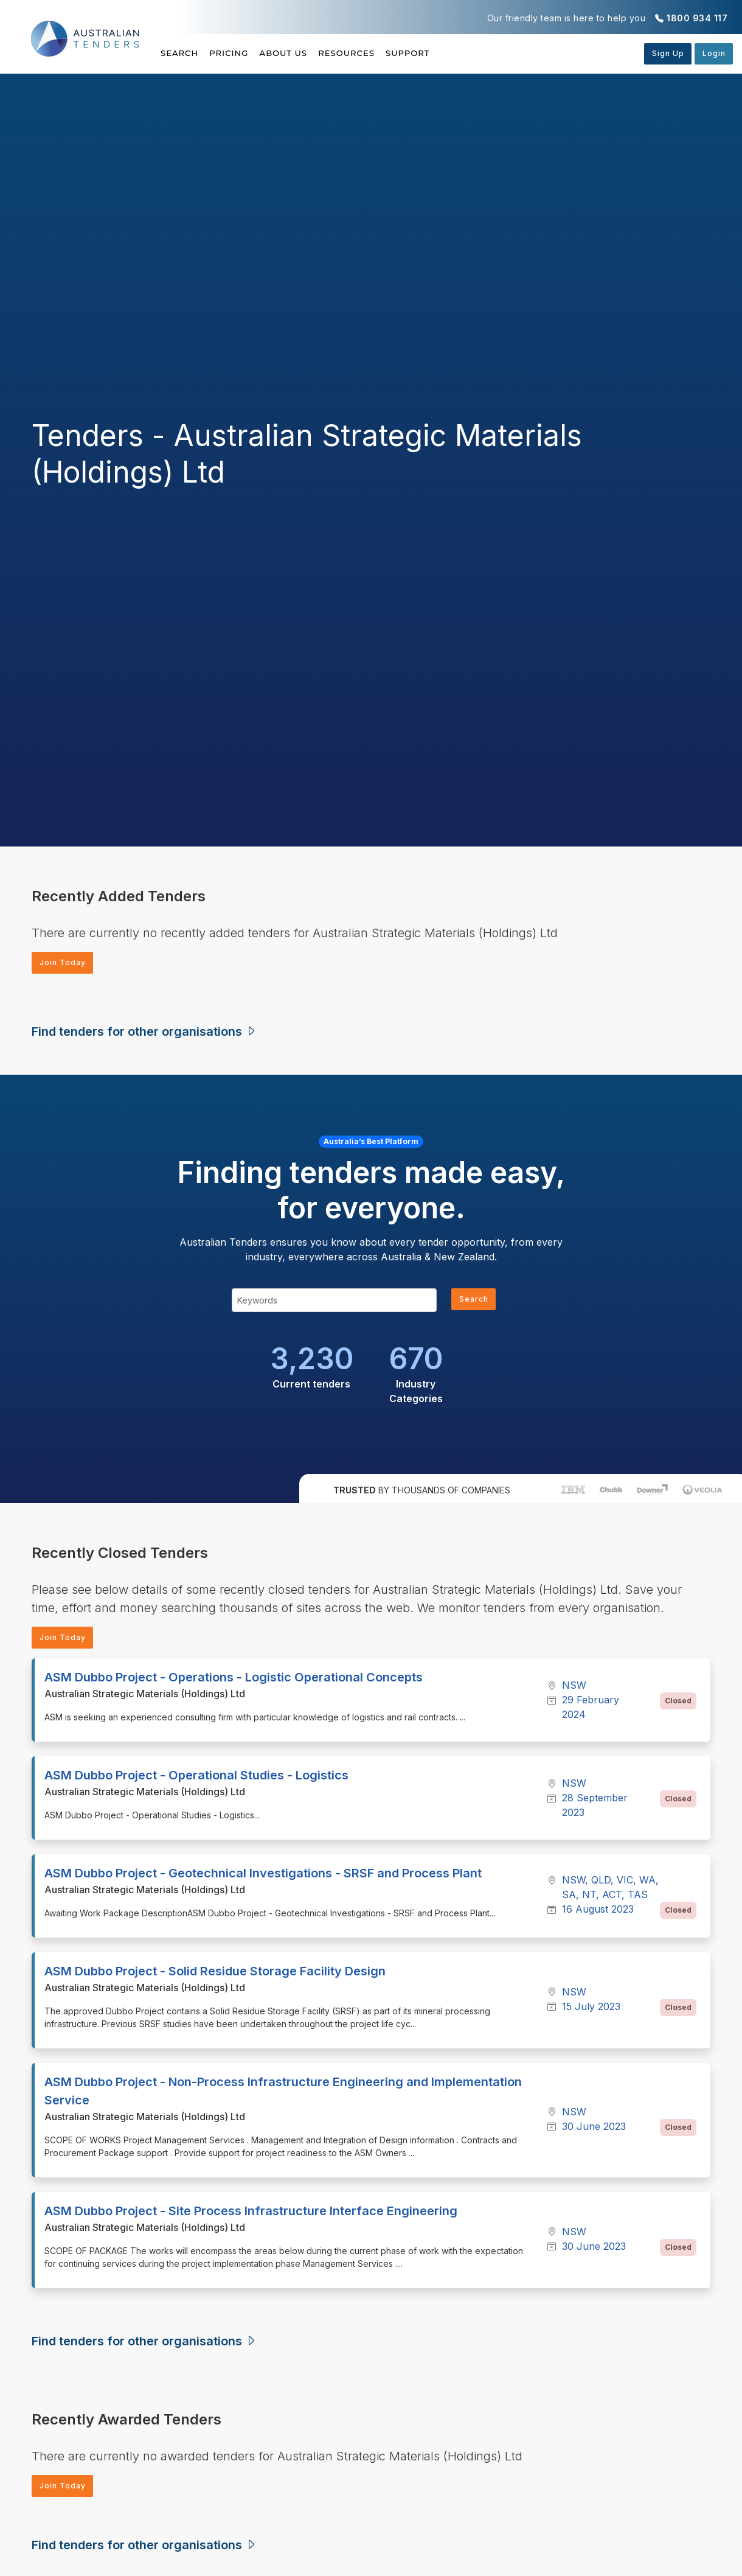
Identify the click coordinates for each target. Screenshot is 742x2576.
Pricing (243, 52)
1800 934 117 (697, 18)
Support (464, 52)
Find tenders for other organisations (144, 1034)
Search (181, 52)
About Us (311, 52)
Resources (388, 52)
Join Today (67, 963)
